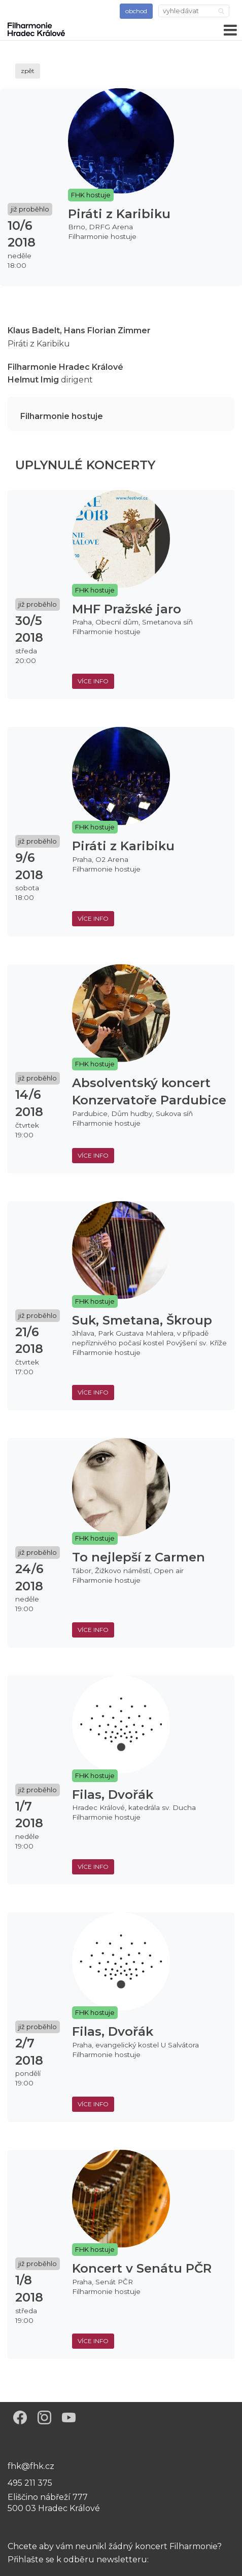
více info (93, 681)
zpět (27, 71)
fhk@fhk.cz (31, 2466)
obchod (136, 11)
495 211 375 (30, 2483)
